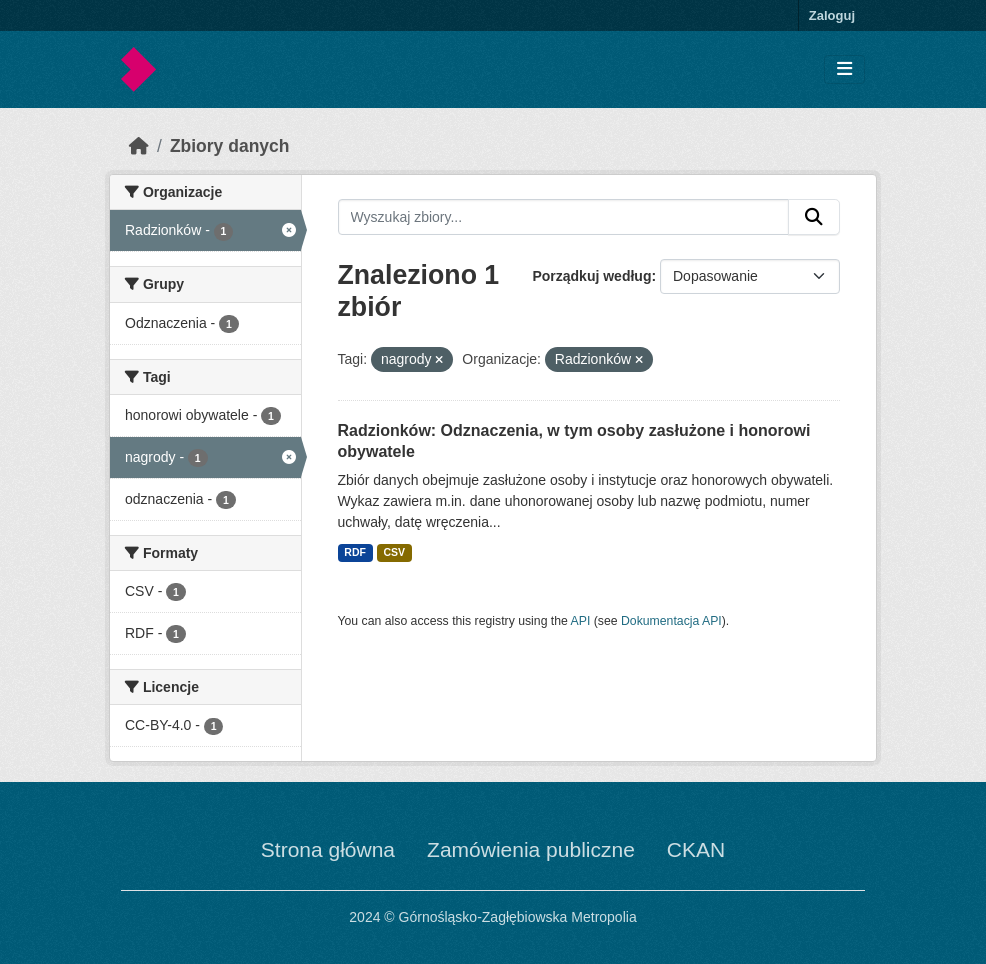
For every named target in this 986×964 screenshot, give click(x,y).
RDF (355, 552)
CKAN (696, 849)
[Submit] (814, 217)
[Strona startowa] (139, 146)
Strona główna (328, 849)
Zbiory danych (230, 146)
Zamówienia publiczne (531, 849)
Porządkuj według (591, 276)
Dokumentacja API (671, 621)
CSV (394, 552)
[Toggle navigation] (844, 69)
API (581, 621)
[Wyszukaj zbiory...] (564, 217)
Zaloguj (832, 15)
